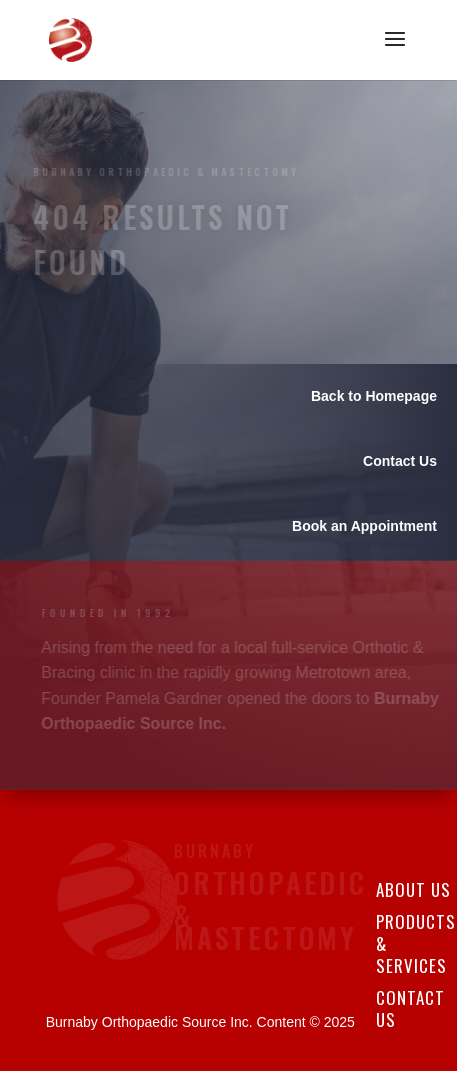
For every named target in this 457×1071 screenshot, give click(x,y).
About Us (413, 889)
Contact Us (410, 1008)
